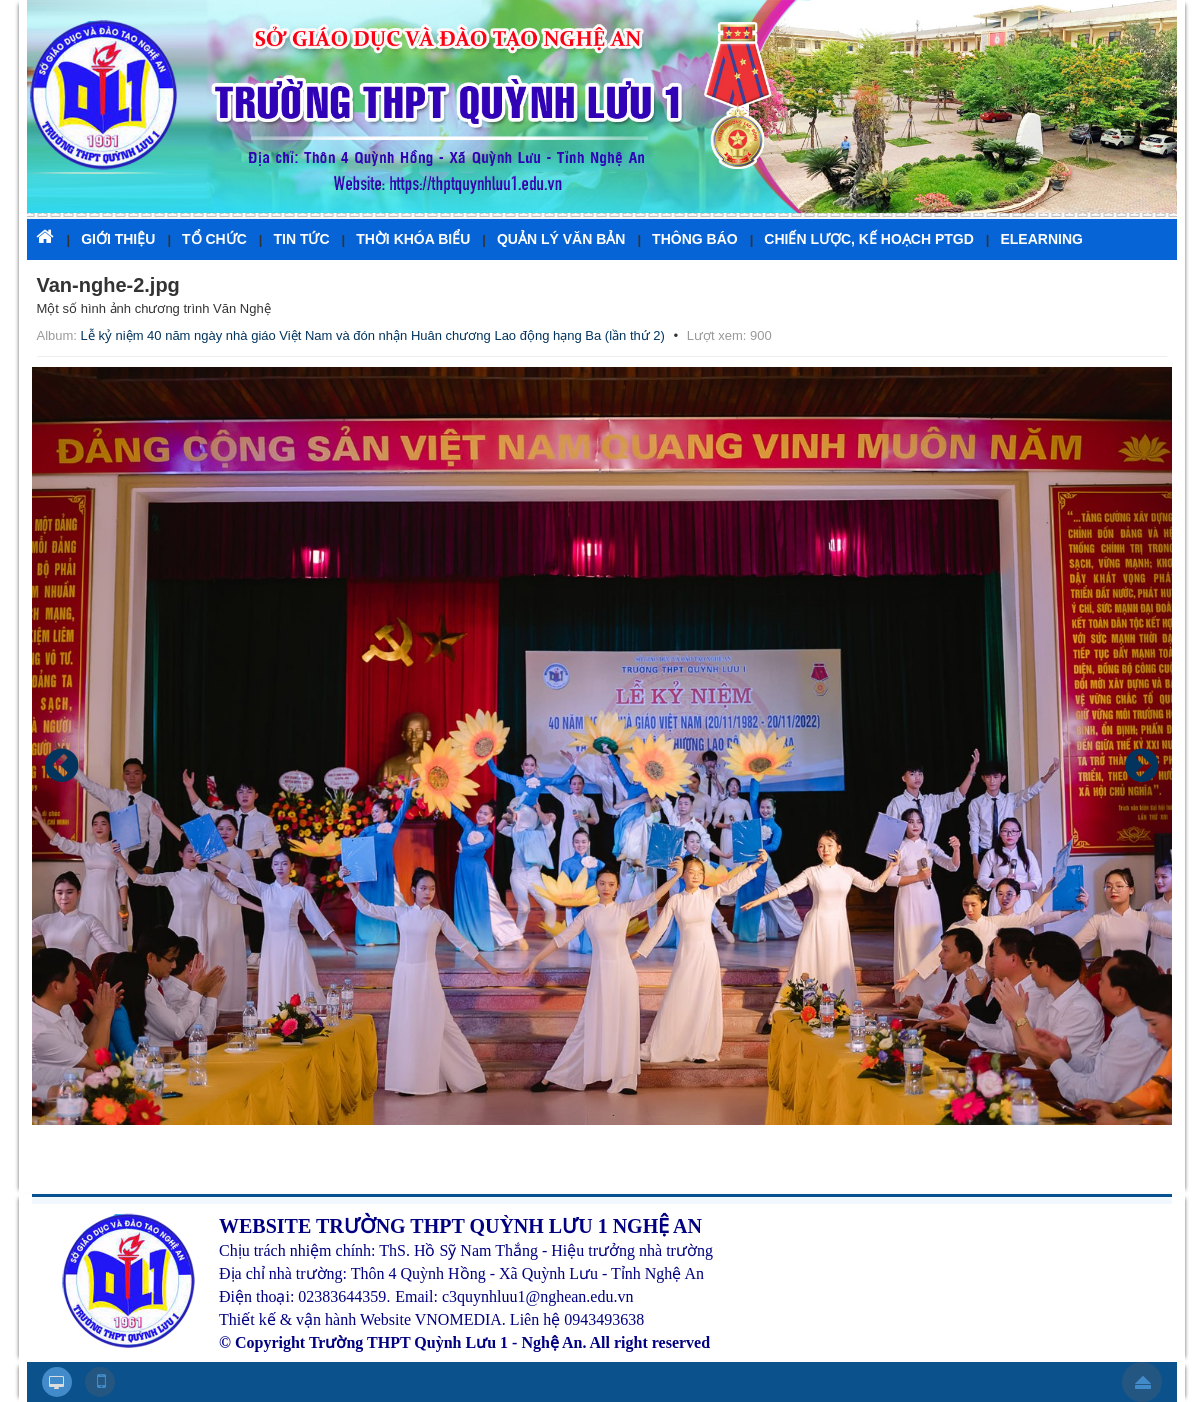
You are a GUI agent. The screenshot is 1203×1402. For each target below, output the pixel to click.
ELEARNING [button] (1041, 239)
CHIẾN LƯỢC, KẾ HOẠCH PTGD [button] (869, 239)
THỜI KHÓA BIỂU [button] (413, 239)
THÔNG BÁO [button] (695, 239)
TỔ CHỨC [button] (214, 239)
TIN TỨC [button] (301, 239)
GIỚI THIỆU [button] (118, 239)
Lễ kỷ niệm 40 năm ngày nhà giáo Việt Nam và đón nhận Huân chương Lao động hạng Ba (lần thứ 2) (373, 335)
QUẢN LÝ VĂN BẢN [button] (561, 239)
